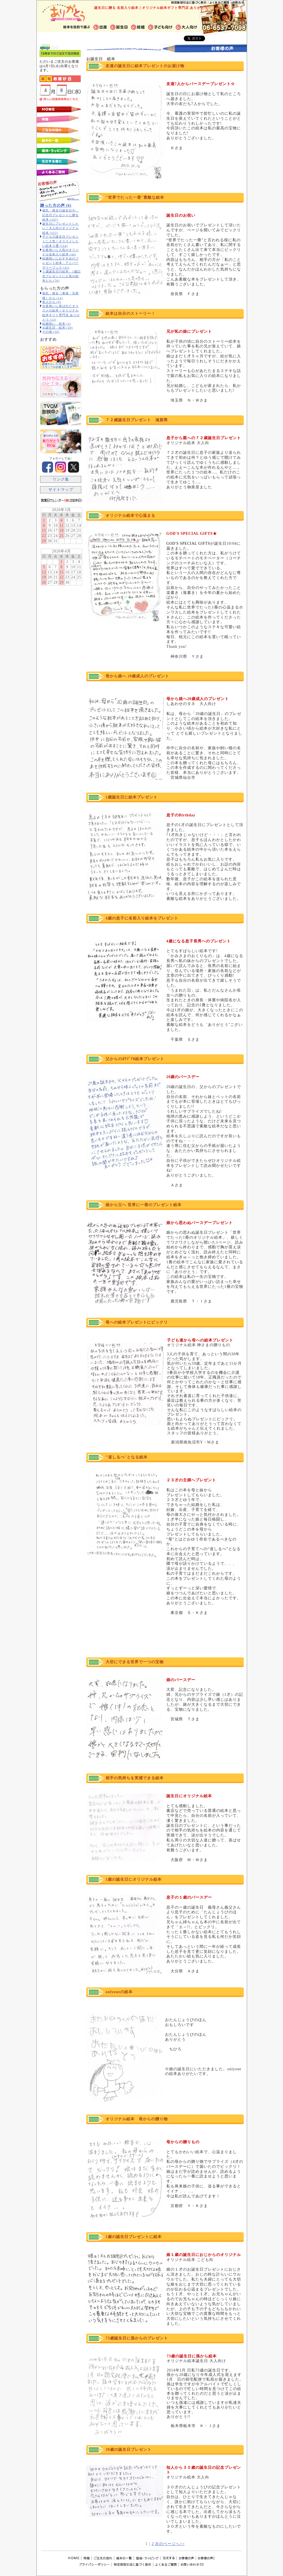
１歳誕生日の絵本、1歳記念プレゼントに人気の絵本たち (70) (61, 276)
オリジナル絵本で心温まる (130, 515)
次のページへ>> (170, 2544)
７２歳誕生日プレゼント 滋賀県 (137, 420)
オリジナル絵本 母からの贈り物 (137, 2119)
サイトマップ (60, 490)
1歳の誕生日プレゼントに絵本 (134, 2237)
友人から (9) (51, 301)
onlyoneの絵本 (119, 1992)
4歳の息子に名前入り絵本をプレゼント (142, 918)
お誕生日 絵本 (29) (57, 327)
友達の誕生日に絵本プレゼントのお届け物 (145, 66)
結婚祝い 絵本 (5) (56, 323)
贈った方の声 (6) (55, 205)
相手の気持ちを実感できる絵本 (135, 1778)
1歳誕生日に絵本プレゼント (132, 797)
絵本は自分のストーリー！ (130, 313)
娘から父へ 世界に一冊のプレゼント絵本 (143, 1205)
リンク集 (61, 479)
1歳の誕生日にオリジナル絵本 (134, 1879)
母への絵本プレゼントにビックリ (137, 1322)
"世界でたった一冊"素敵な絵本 (135, 197)
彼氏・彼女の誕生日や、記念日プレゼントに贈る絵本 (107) (60, 215)
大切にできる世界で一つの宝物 (135, 1662)
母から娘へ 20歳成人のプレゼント (137, 676)
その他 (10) (50, 331)
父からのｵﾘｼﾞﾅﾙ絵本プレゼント (135, 1059)
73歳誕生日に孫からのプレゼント (137, 2338)
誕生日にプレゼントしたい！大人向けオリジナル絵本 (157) (60, 228)
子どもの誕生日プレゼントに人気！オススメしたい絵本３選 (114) (60, 241)
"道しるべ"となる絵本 (127, 1457)
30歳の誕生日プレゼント (128, 2449)
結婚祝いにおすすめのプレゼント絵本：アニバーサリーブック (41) (60, 263)
